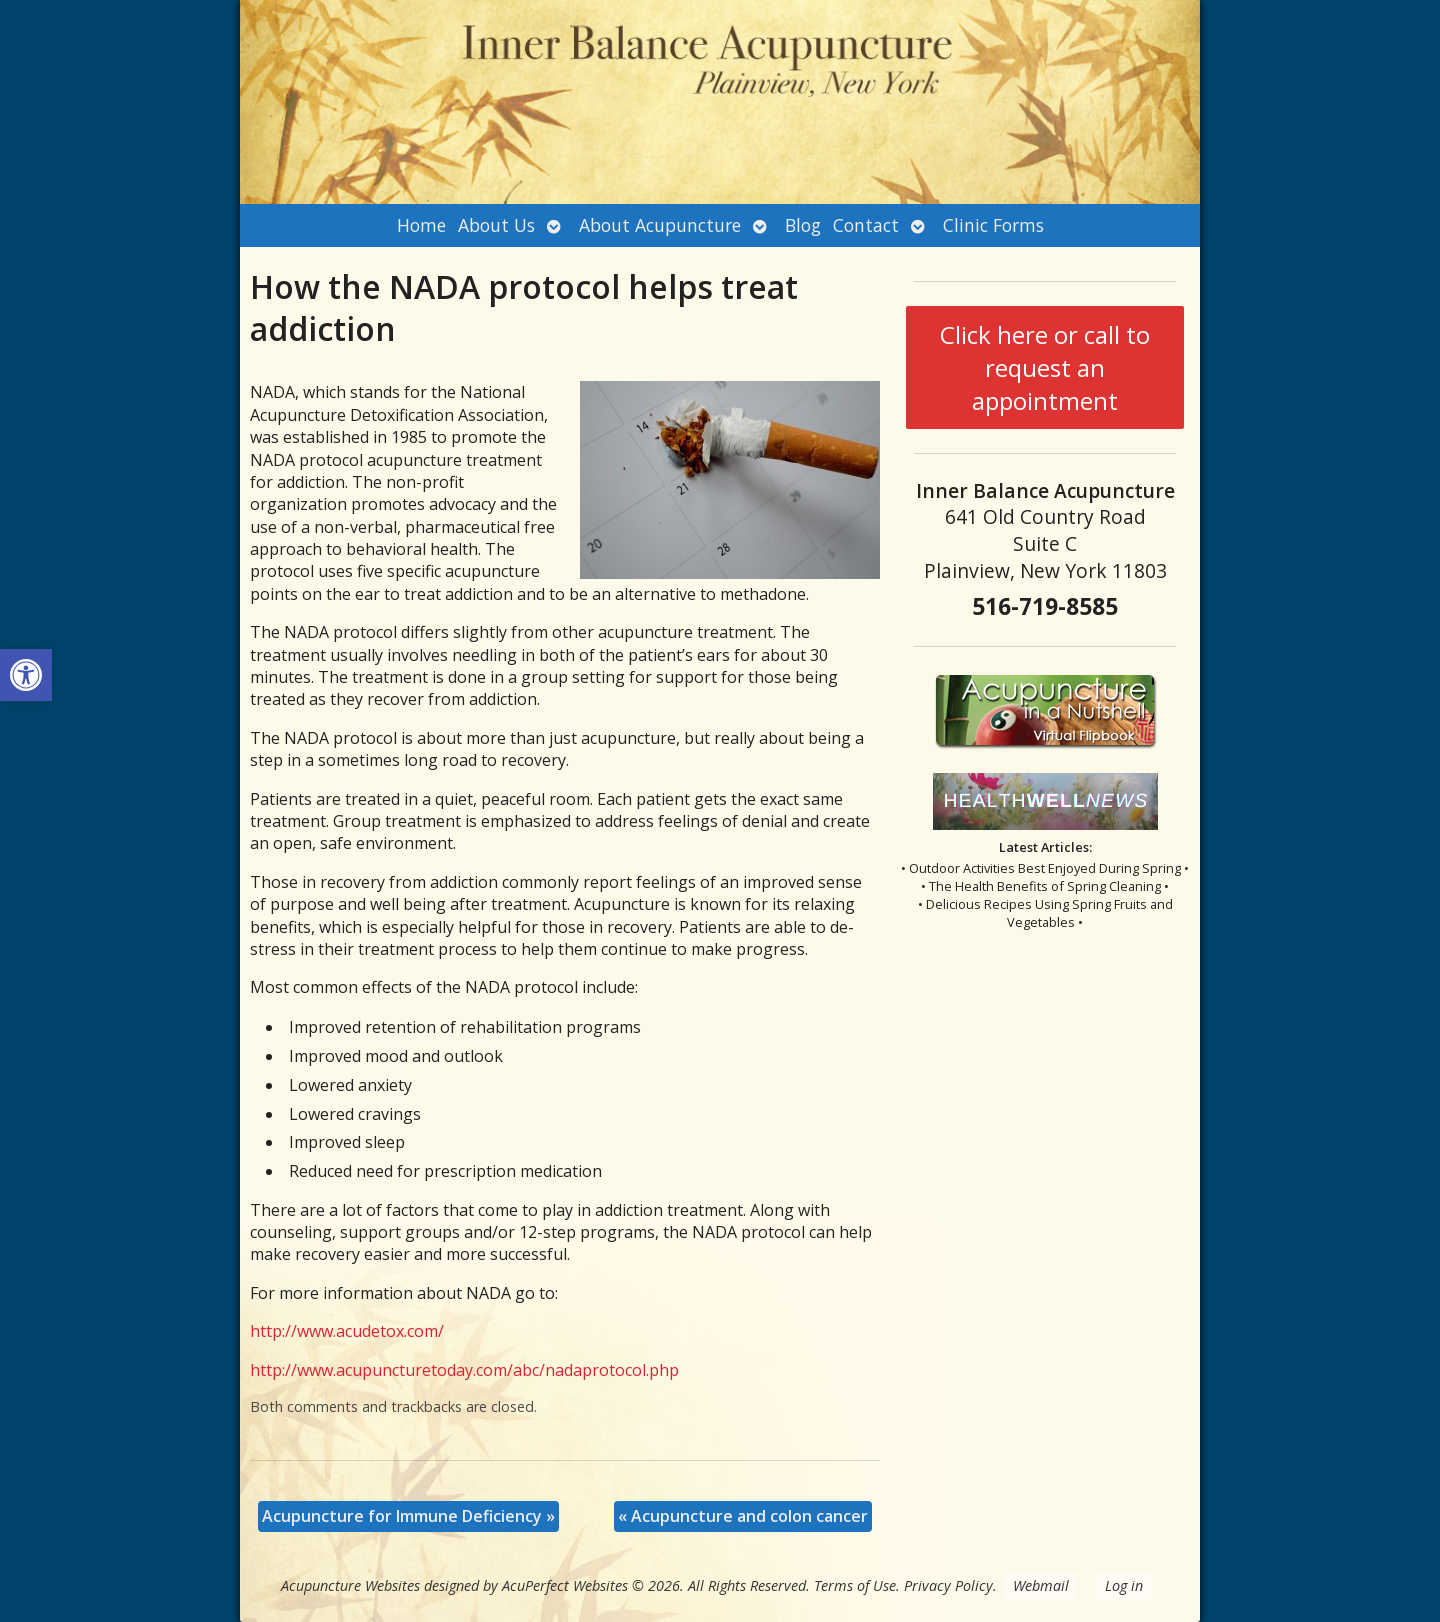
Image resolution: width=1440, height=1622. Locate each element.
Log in (1124, 1585)
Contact (866, 225)
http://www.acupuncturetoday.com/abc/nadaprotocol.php (464, 1370)
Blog (803, 225)
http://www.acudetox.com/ (347, 1331)
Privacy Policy (948, 1585)
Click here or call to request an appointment (1045, 367)
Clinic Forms (993, 225)
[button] (26, 675)
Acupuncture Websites (350, 1585)
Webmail (1041, 1585)
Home (421, 225)
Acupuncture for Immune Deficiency (408, 1516)
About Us (496, 225)
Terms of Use (855, 1585)
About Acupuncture (660, 225)
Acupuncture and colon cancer (743, 1516)
